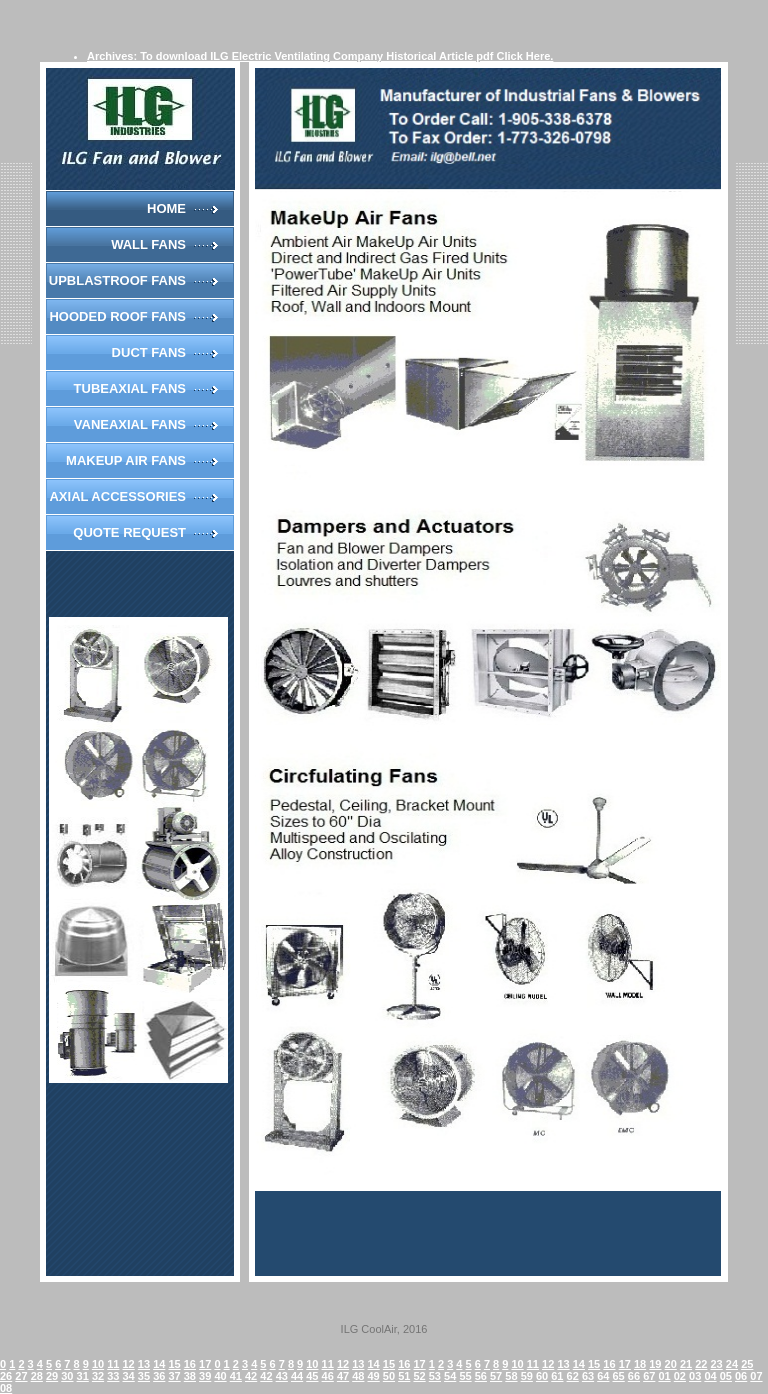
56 (481, 1376)
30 (67, 1376)
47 (343, 1376)
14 (159, 1364)
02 (680, 1376)
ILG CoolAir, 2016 (384, 1329)
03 (695, 1376)
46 (328, 1376)
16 (190, 1364)
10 (98, 1364)
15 (174, 1364)
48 (358, 1376)
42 (251, 1376)
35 (144, 1376)
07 (756, 1376)
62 (573, 1376)
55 (465, 1376)
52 (419, 1376)
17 (205, 1364)
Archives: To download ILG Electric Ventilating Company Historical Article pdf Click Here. (320, 56)
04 (710, 1376)
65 (619, 1376)
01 (664, 1376)
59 (527, 1376)
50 (389, 1376)
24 (732, 1364)
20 (671, 1364)
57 (496, 1376)
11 (113, 1364)
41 (236, 1376)
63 (588, 1376)
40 (220, 1376)
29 (52, 1376)
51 (404, 1376)
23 (717, 1364)
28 (37, 1376)
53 (435, 1376)
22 (701, 1364)
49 (374, 1376)
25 (747, 1364)
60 (542, 1376)
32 (98, 1376)
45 (312, 1376)
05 (726, 1376)
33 (113, 1376)
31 (83, 1376)
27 (21, 1376)
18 (640, 1364)
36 (159, 1376)
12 (129, 1364)
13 (144, 1364)
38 (190, 1376)
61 (557, 1376)
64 (603, 1376)
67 (649, 1376)
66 (634, 1376)
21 (686, 1364)
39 (205, 1376)
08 (6, 1388)
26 (6, 1376)
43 (282, 1376)
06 (741, 1376)
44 (297, 1376)
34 (129, 1376)
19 (655, 1364)
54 (450, 1376)
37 (174, 1376)
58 (511, 1376)
